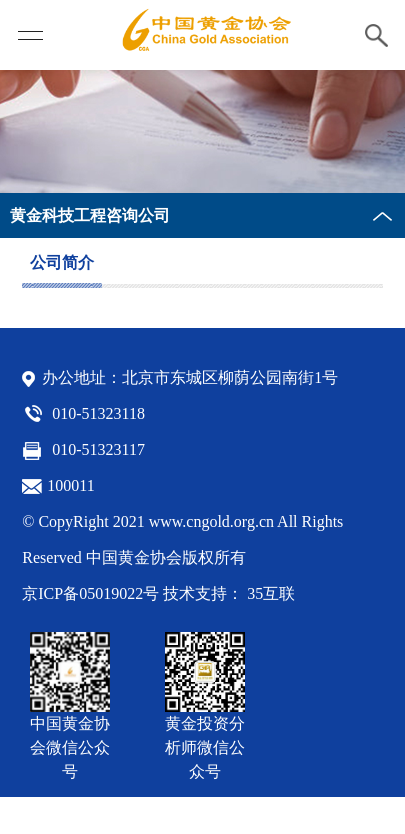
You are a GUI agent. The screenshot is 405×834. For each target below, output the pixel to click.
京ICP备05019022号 (90, 593)
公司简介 (62, 262)
